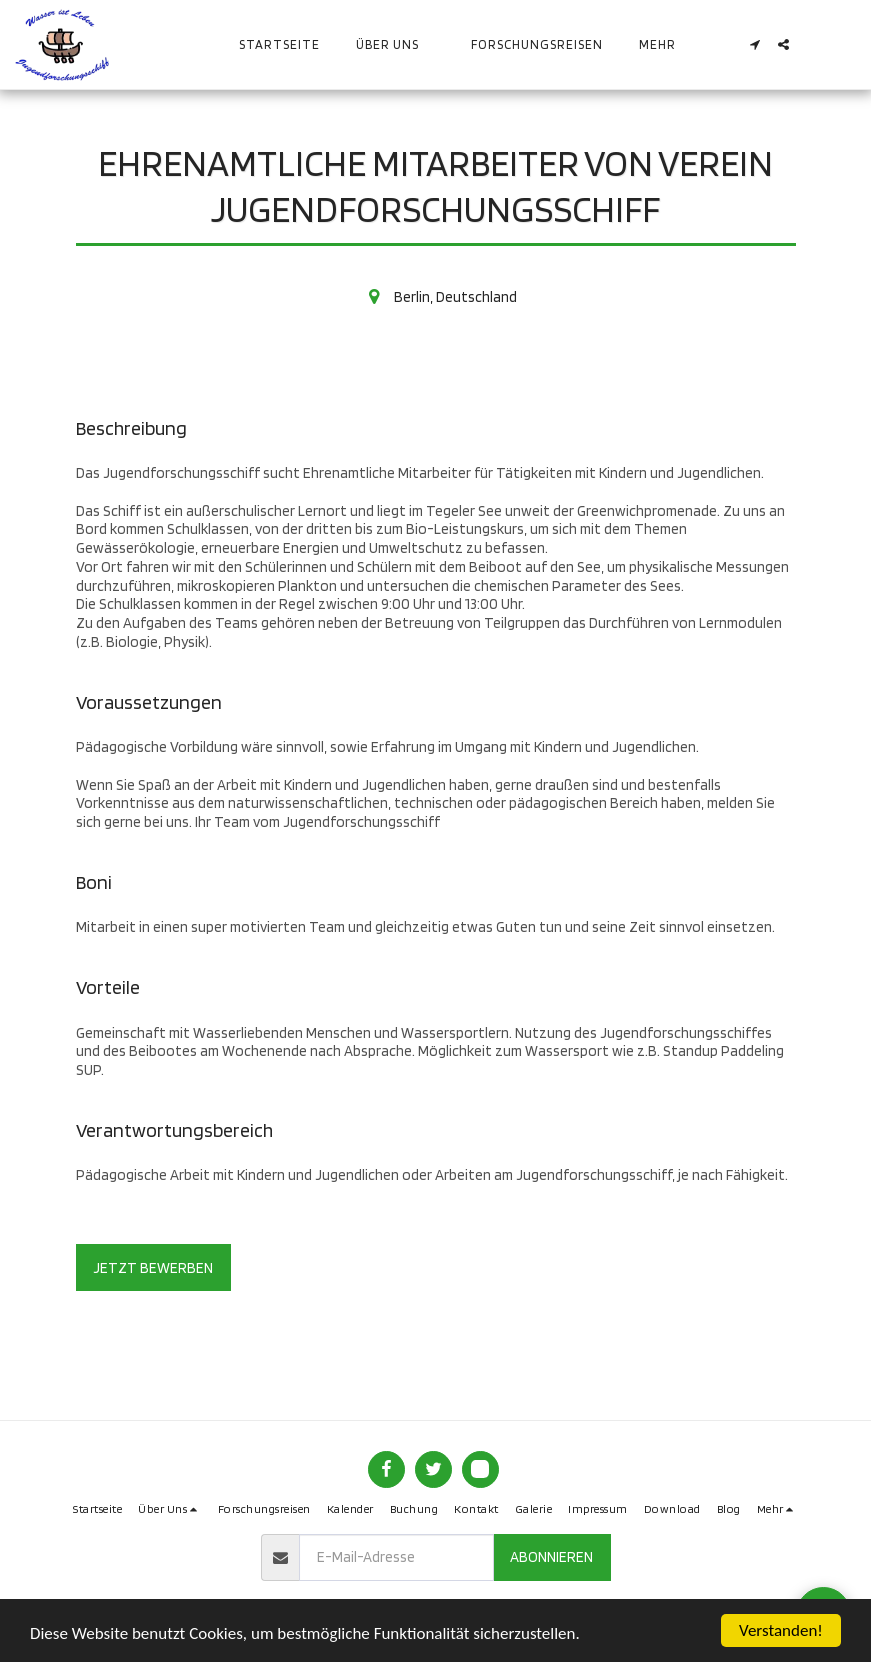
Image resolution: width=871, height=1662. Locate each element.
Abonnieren (551, 1557)
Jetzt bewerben (153, 1268)
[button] (395, 45)
